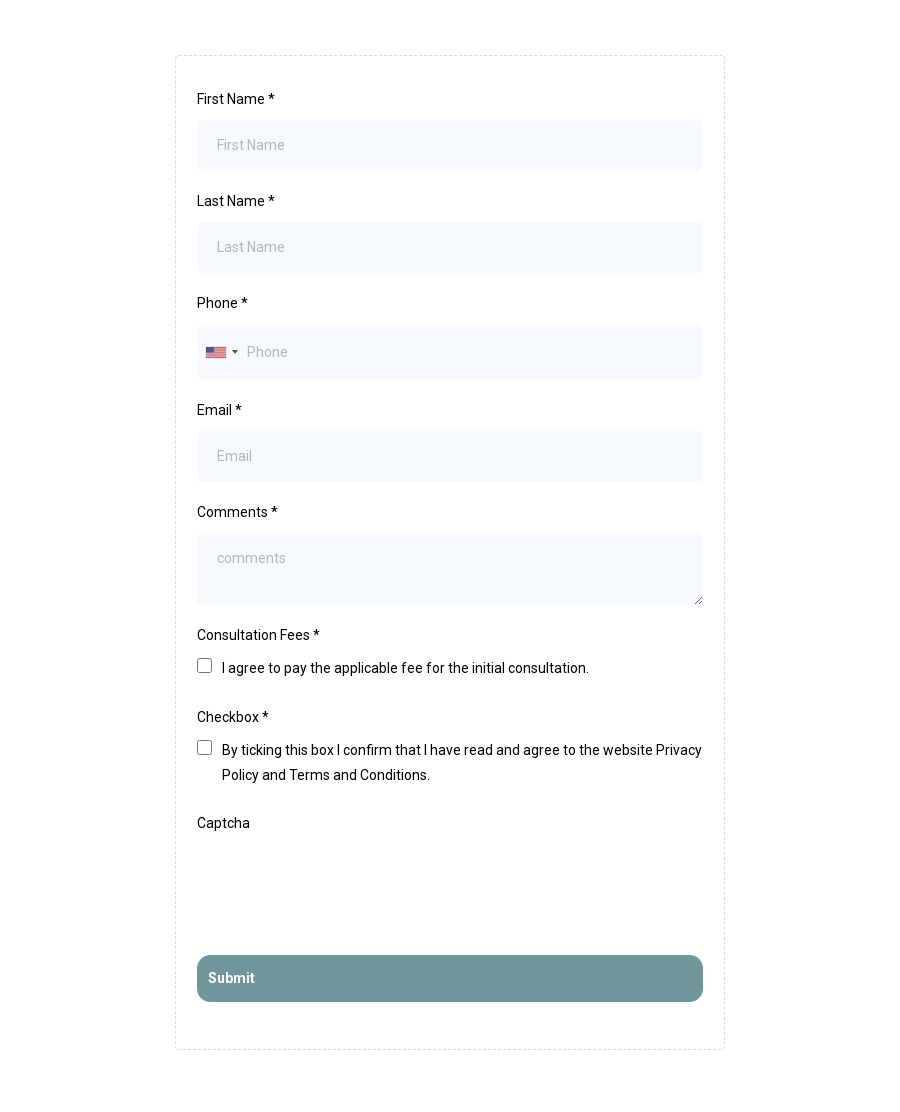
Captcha (223, 823)
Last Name (236, 201)
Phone (222, 303)
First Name (236, 99)
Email (219, 410)
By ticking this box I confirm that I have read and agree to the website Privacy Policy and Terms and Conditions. (462, 762)
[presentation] (349, 883)
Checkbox (233, 717)
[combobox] (221, 352)
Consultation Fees (258, 635)
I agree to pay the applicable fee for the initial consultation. (405, 668)
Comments (237, 512)
